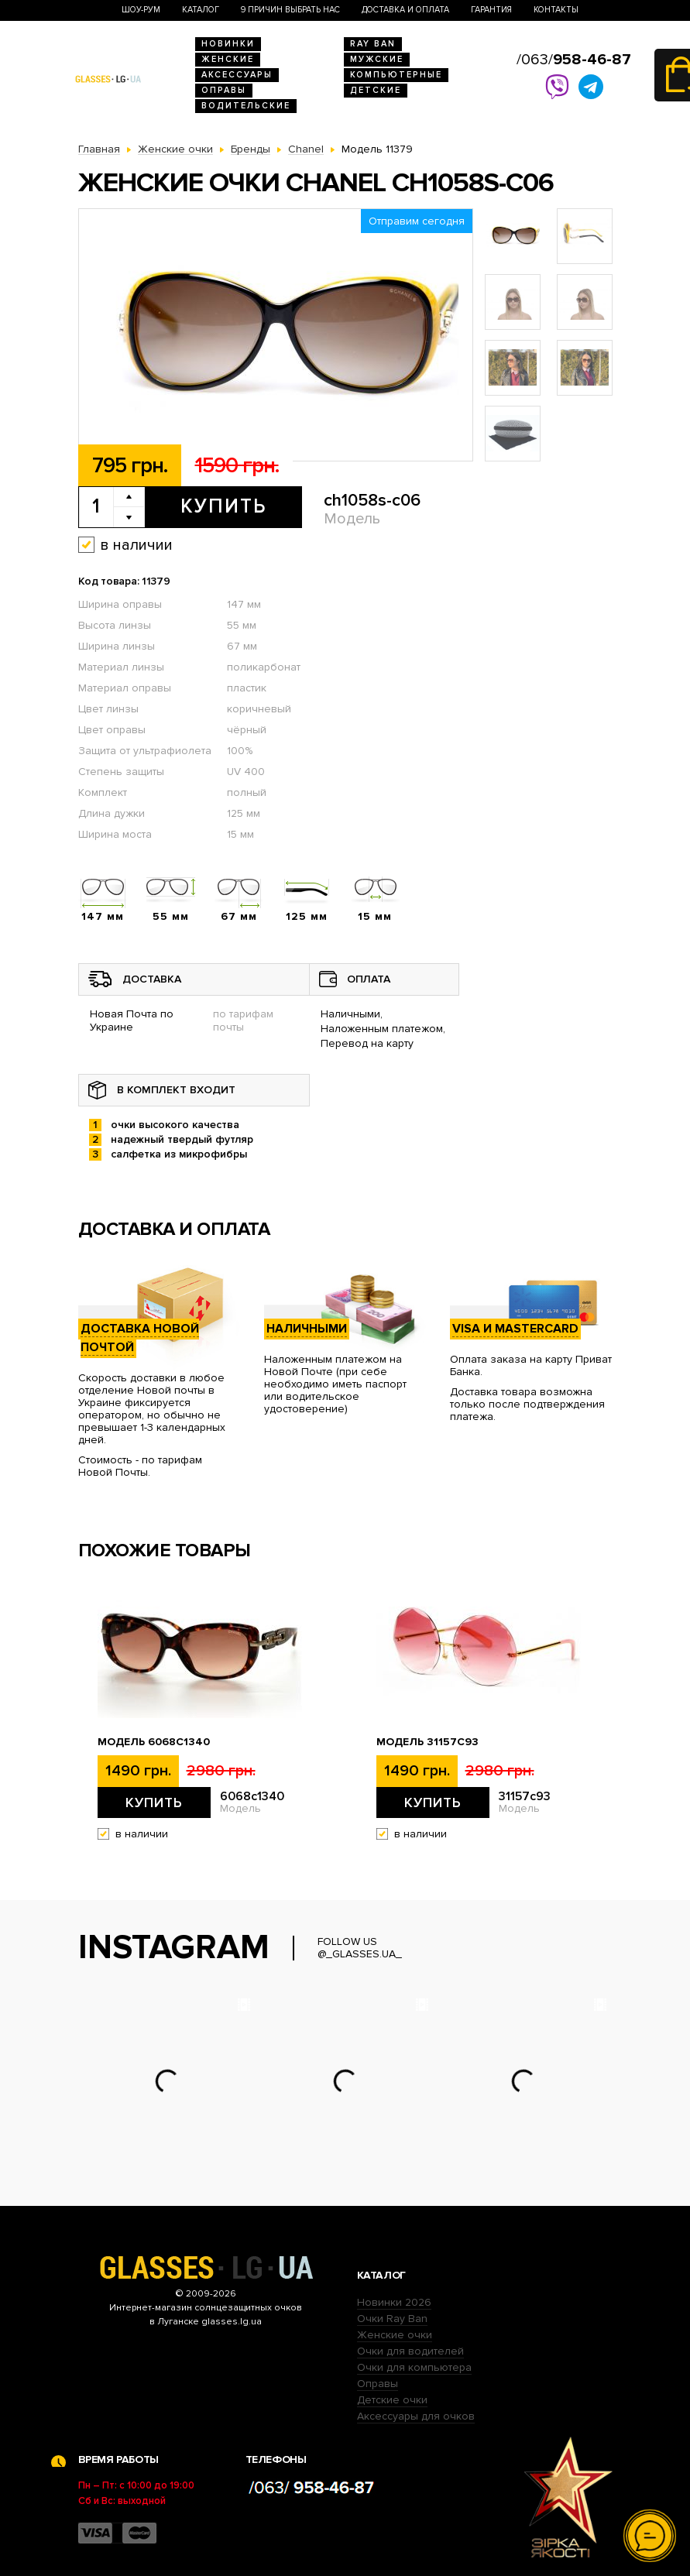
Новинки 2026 (394, 2302)
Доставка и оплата (405, 10)
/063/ (574, 59)
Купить (223, 506)
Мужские (376, 59)
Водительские (245, 106)
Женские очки (394, 2334)
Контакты (556, 10)
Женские (227, 59)
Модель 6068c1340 (154, 1742)
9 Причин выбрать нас (290, 10)
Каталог (200, 10)
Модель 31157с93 (427, 1742)
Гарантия (491, 10)
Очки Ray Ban (392, 2318)
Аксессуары (237, 75)
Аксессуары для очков (416, 2416)
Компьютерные (396, 75)
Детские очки (392, 2399)
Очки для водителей (410, 2351)
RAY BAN (373, 44)
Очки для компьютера (414, 2367)
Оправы (223, 90)
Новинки (228, 44)
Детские (375, 90)
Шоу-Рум (141, 10)
